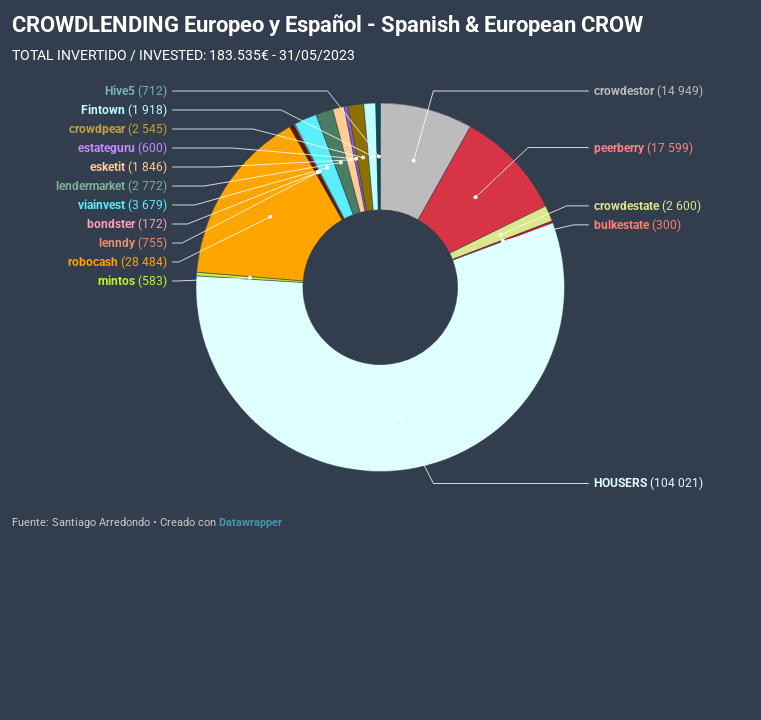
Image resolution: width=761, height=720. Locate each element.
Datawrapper (250, 522)
